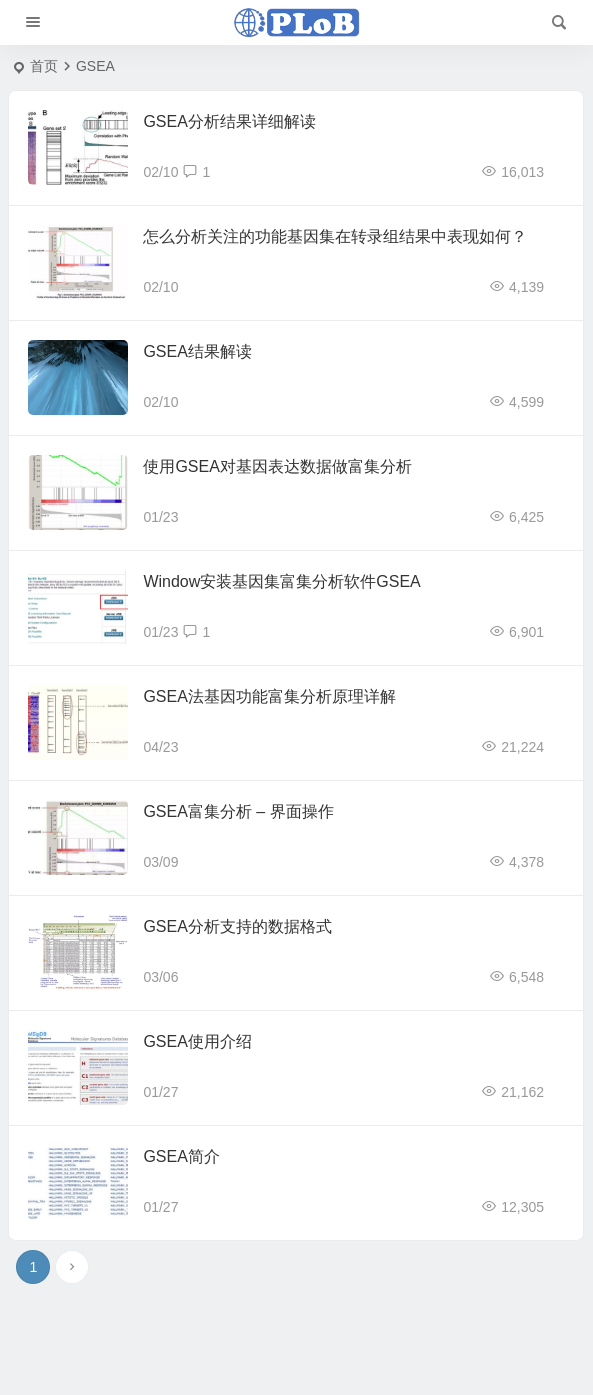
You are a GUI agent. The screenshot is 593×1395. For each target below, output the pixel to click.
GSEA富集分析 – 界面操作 (238, 811)
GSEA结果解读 (197, 351)
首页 (44, 66)
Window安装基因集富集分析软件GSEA (281, 581)
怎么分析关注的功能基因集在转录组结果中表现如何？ (335, 236)
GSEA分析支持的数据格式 (237, 926)
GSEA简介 (181, 1156)
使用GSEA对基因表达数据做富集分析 (277, 466)
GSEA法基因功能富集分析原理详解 (269, 696)
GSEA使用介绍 (197, 1041)
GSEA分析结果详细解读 (229, 121)
